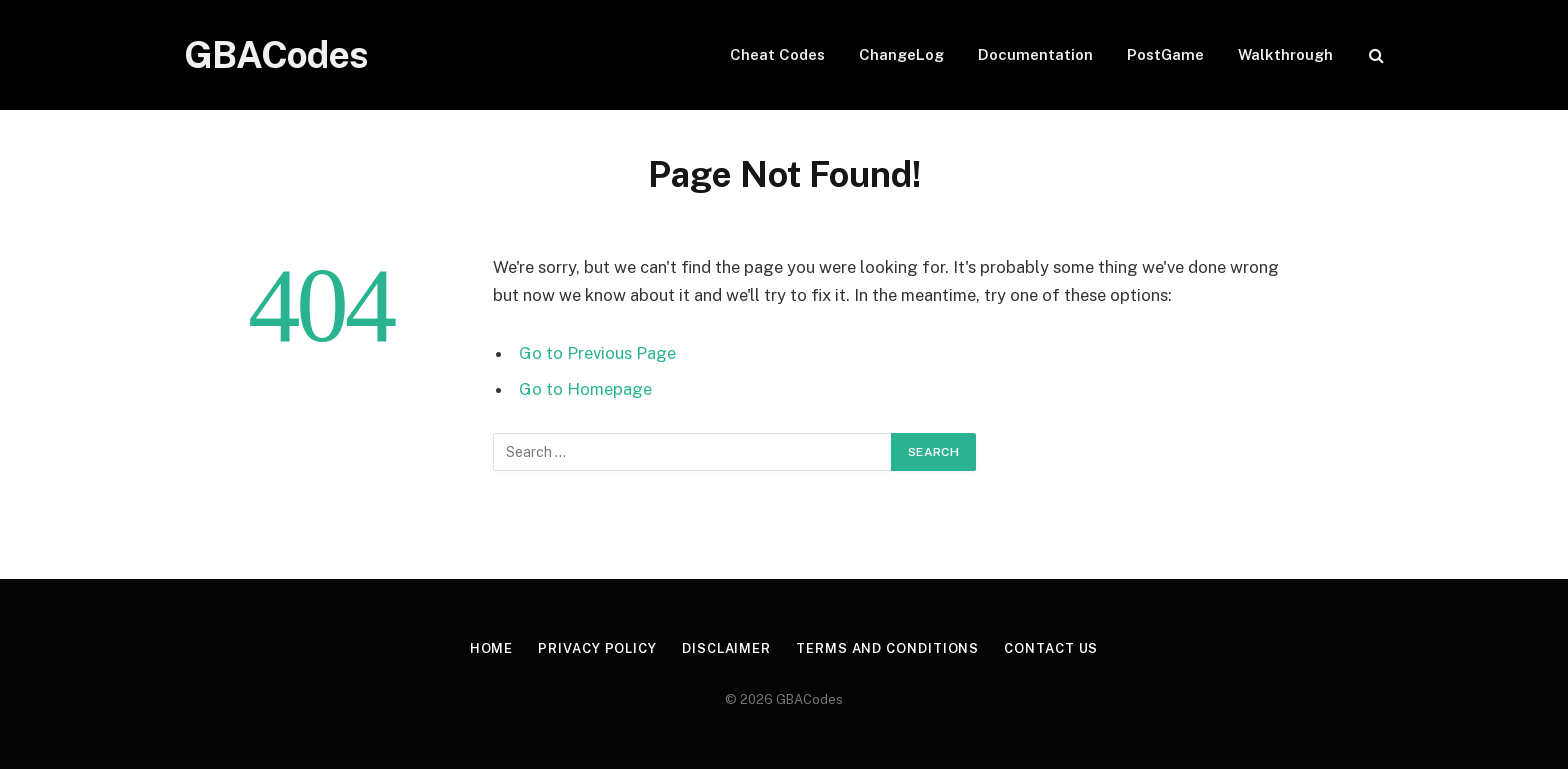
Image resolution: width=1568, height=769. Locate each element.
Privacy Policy (597, 648)
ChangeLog (901, 54)
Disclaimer (726, 648)
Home (492, 648)
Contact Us (1051, 648)
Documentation (1035, 54)
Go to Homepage (585, 389)
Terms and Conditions (887, 648)
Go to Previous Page (597, 353)
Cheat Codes (777, 54)
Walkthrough (1285, 54)
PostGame (1165, 54)
